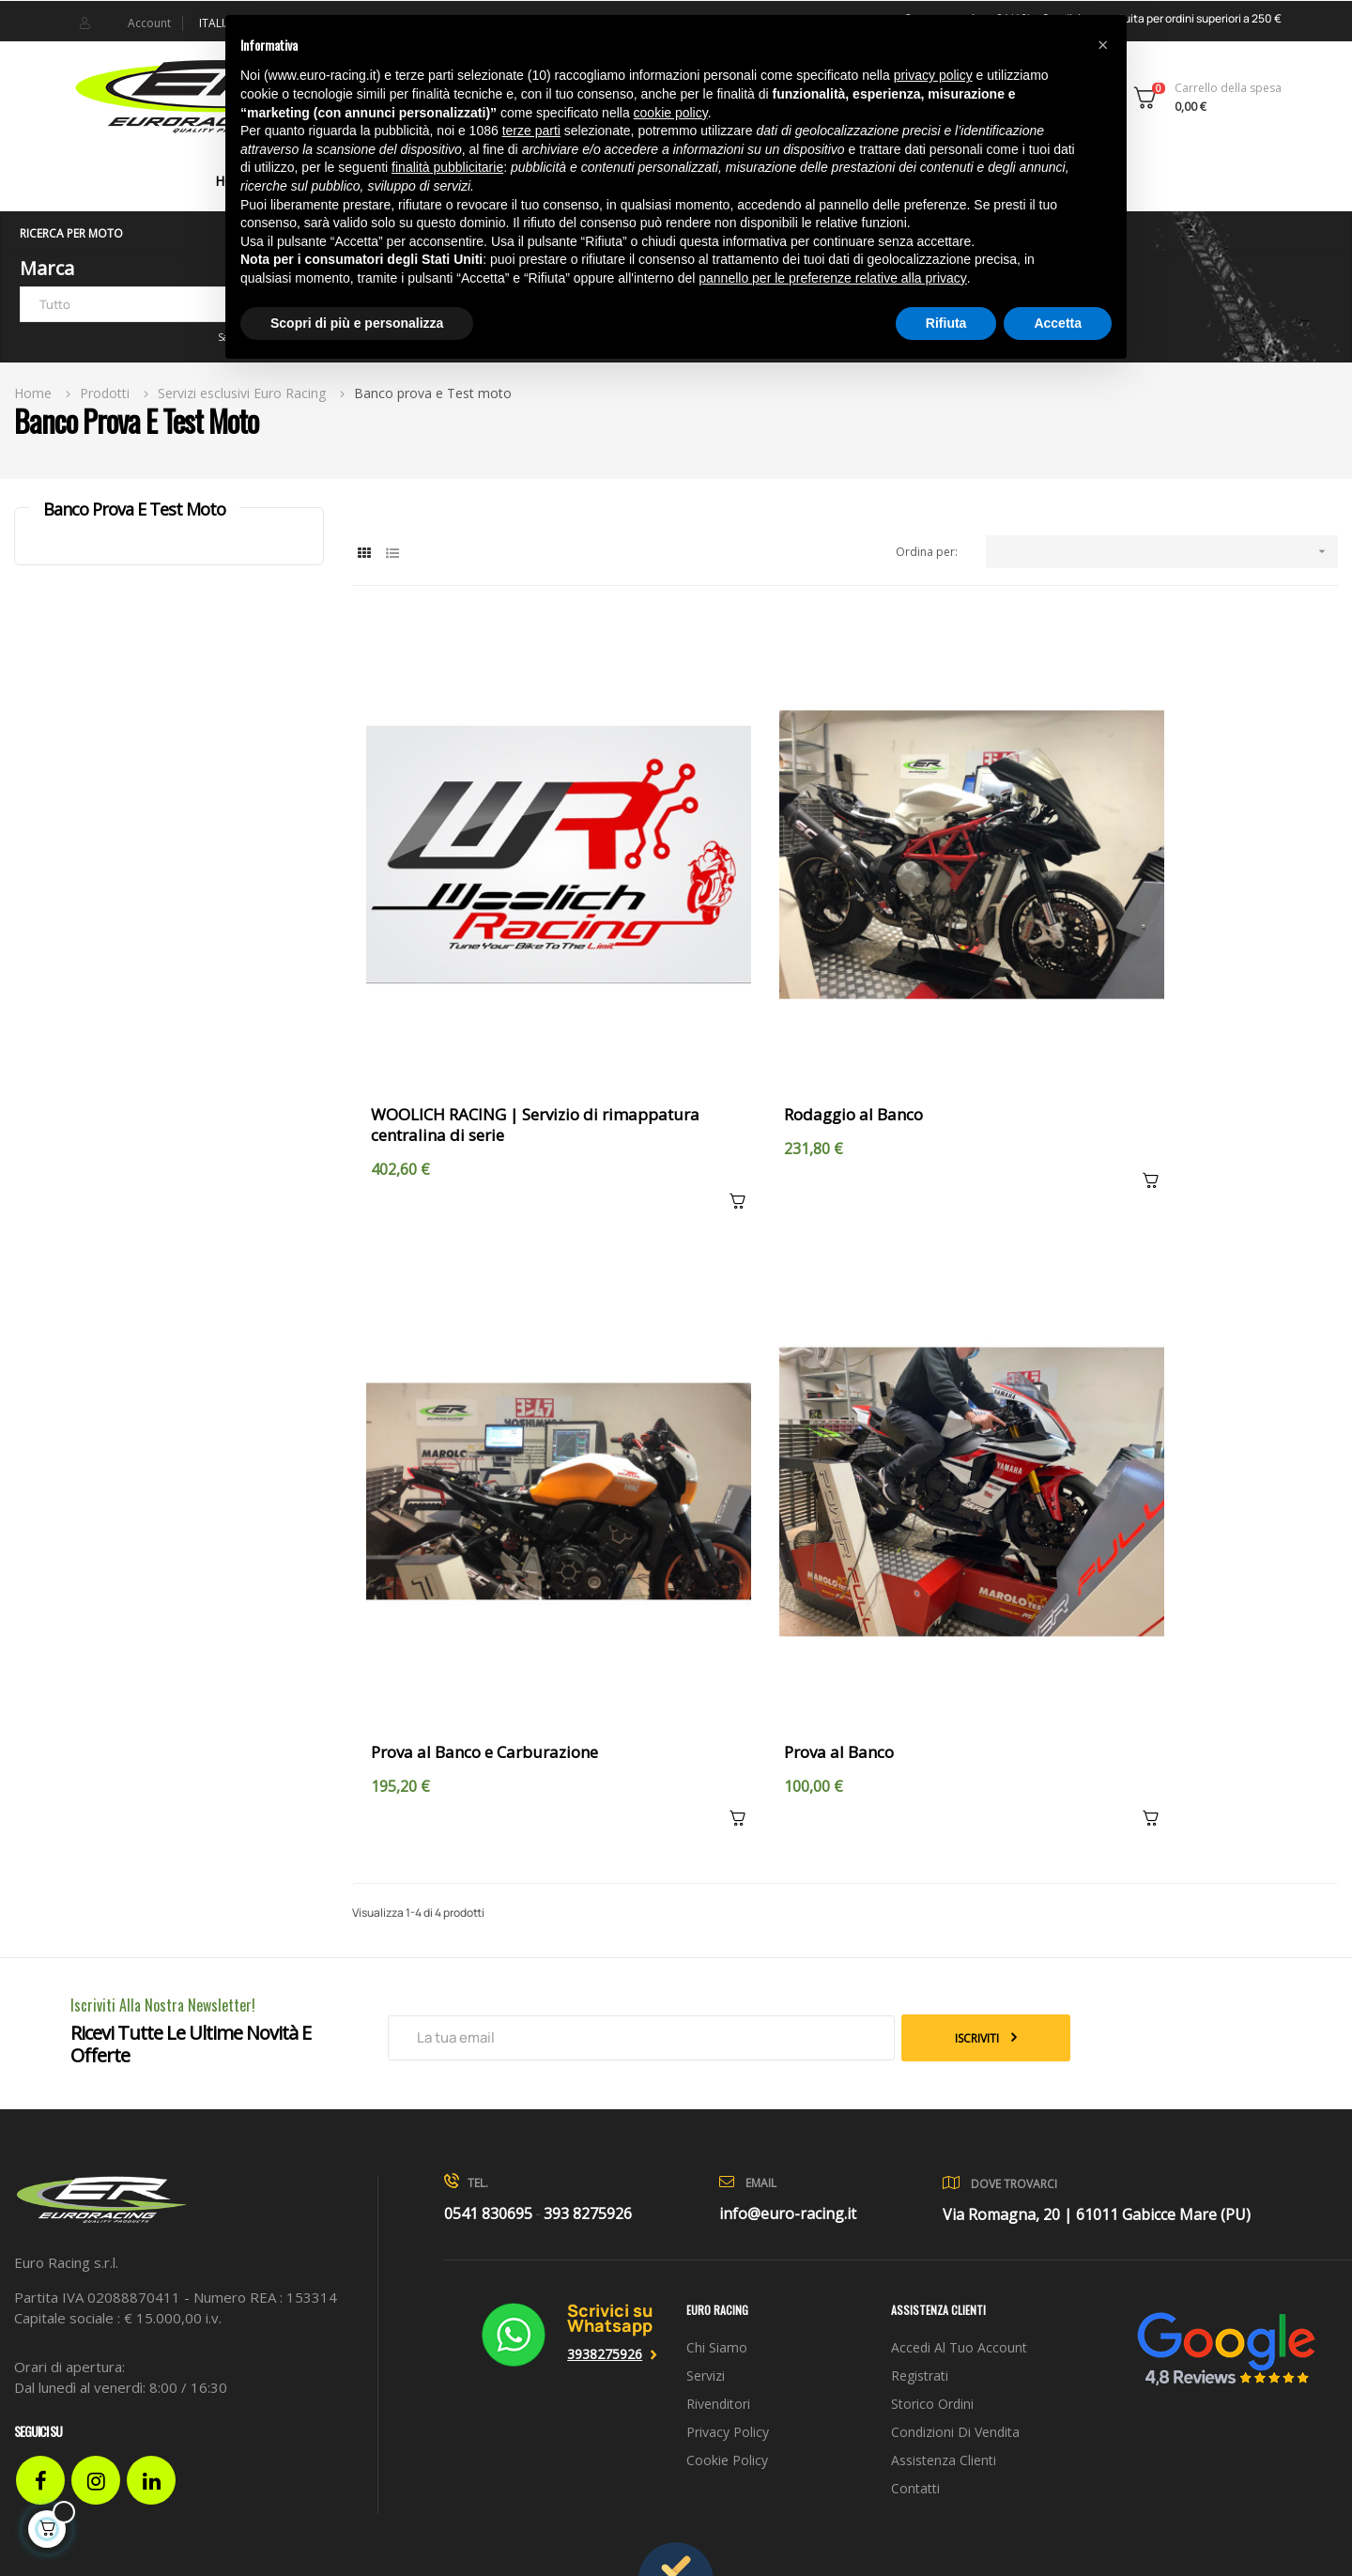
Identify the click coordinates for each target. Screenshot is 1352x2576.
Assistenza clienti (943, 2249)
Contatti (915, 2277)
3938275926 (604, 2143)
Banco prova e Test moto (134, 509)
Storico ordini (932, 2192)
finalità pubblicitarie (447, 167)
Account (149, 23)
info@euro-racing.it (787, 2002)
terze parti (531, 130)
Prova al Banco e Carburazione (1141, 1009)
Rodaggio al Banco (768, 1009)
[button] (1102, 45)
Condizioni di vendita (955, 2220)
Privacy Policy (727, 2220)
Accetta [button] (1058, 323)
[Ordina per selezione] (1162, 551)
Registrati (919, 2164)
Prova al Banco (426, 1541)
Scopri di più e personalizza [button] (356, 323)
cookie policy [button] (671, 112)
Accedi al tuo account (959, 2136)
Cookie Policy (727, 2249)
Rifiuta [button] (946, 323)
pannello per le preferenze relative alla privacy (833, 277)
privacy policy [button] (933, 75)
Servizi (705, 2164)
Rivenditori (718, 2192)
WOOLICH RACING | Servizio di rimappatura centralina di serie (488, 1020)
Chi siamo (716, 2136)
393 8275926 (588, 2002)
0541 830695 (488, 2002)
